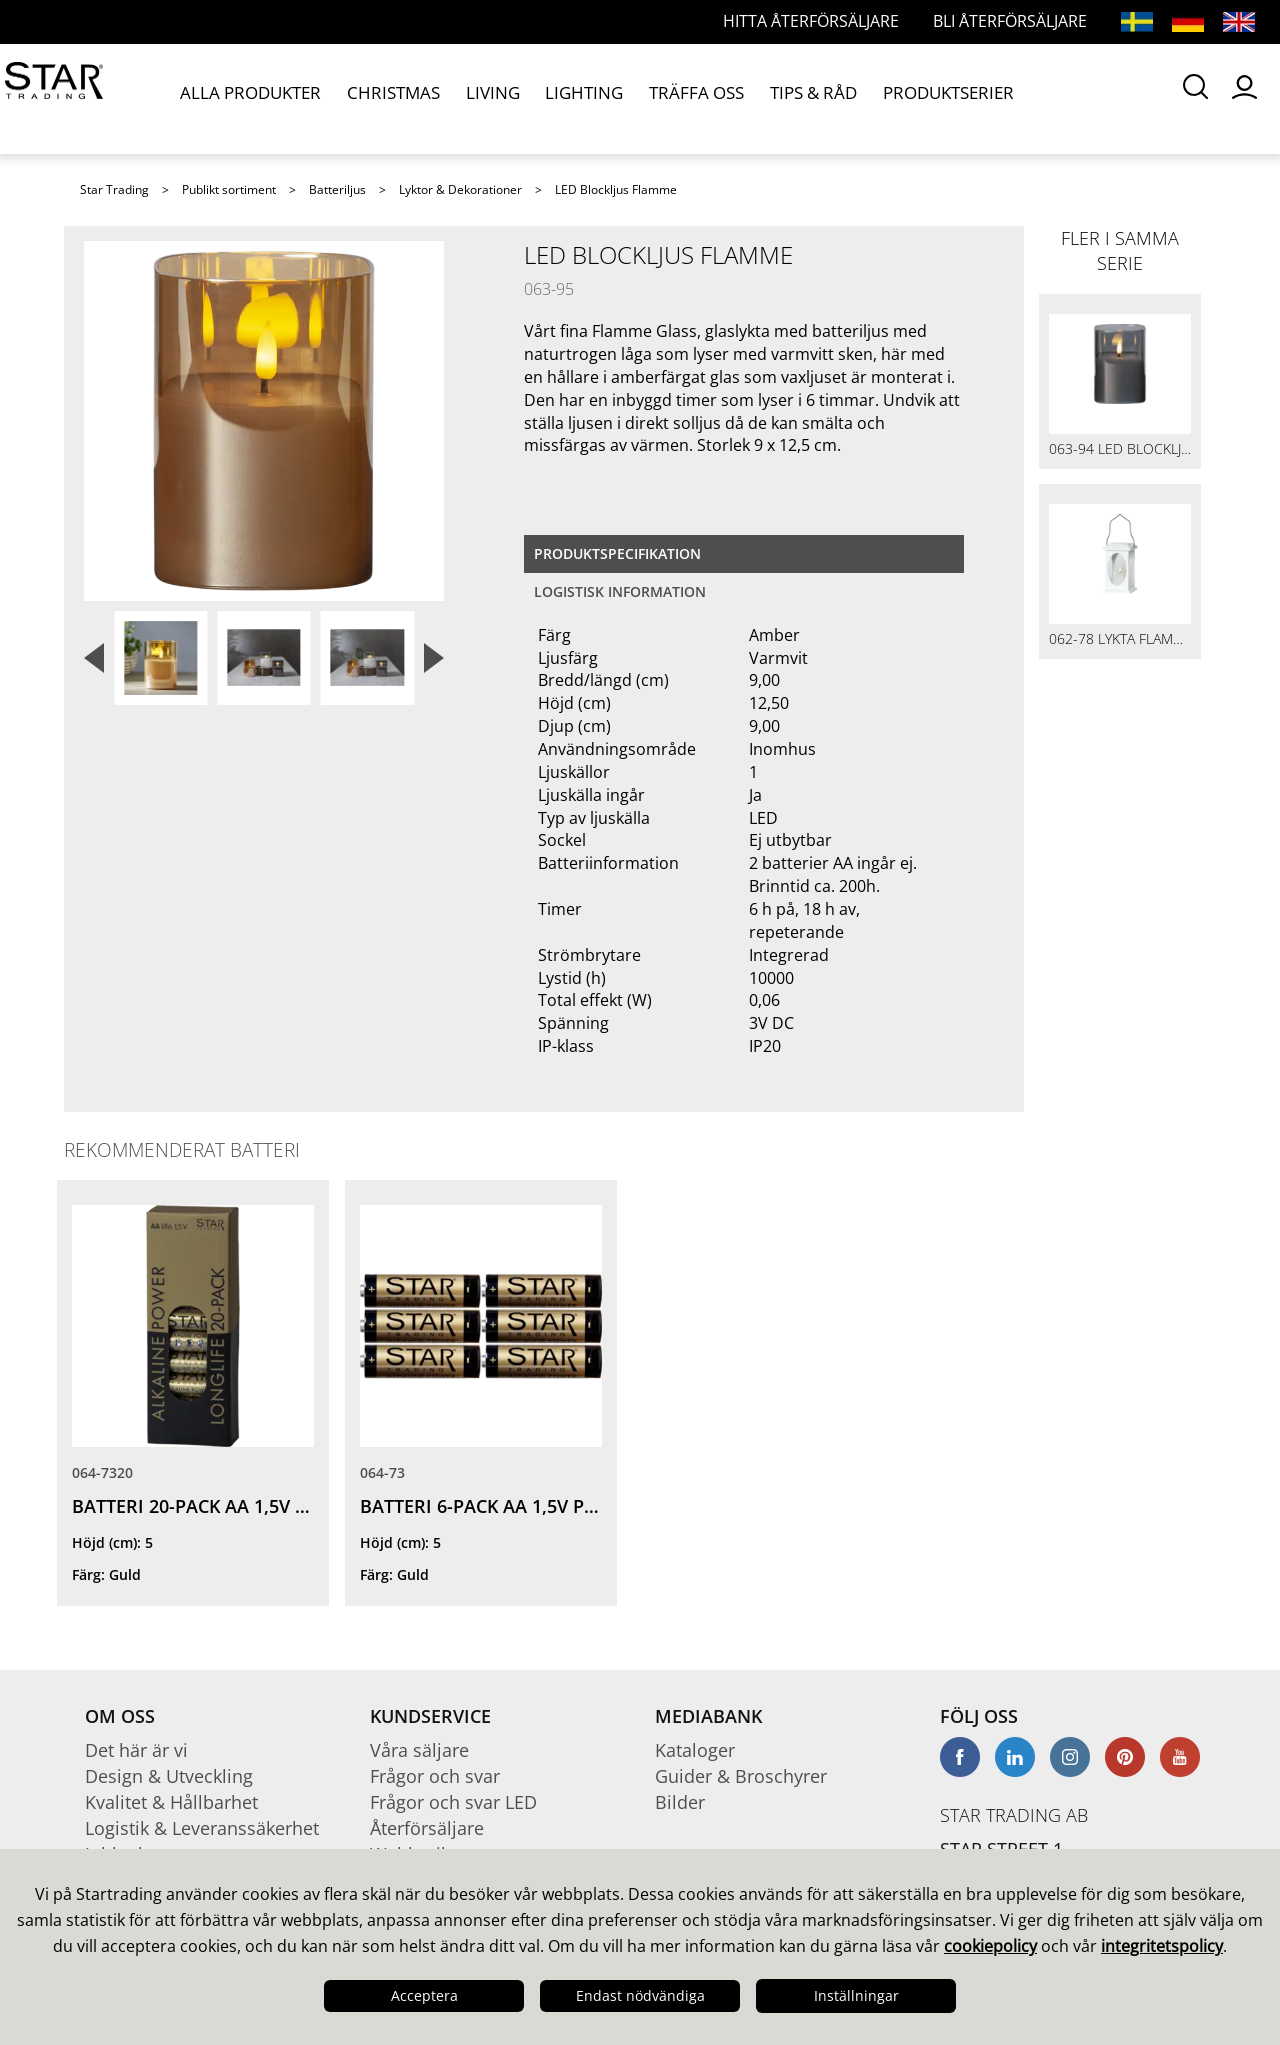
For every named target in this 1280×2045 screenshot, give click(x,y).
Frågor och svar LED (453, 1802)
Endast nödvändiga (640, 1995)
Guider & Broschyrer (741, 1776)
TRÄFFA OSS (651, 98)
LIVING (469, 98)
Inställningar (856, 1995)
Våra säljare (419, 1750)
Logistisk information (620, 591)
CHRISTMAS (380, 98)
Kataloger (695, 1750)
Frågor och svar (435, 1776)
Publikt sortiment (229, 189)
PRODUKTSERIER (883, 98)
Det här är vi (136, 1750)
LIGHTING (550, 98)
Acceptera (424, 1995)
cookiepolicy (990, 1946)
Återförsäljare (427, 1828)
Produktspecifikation (617, 553)
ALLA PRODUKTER (250, 98)
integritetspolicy (1162, 1946)
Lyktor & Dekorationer (460, 189)
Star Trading (114, 189)
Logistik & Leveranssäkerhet (202, 1828)
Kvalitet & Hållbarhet (171, 1802)
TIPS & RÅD (758, 98)
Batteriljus (337, 189)
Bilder (680, 1802)
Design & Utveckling (169, 1776)
